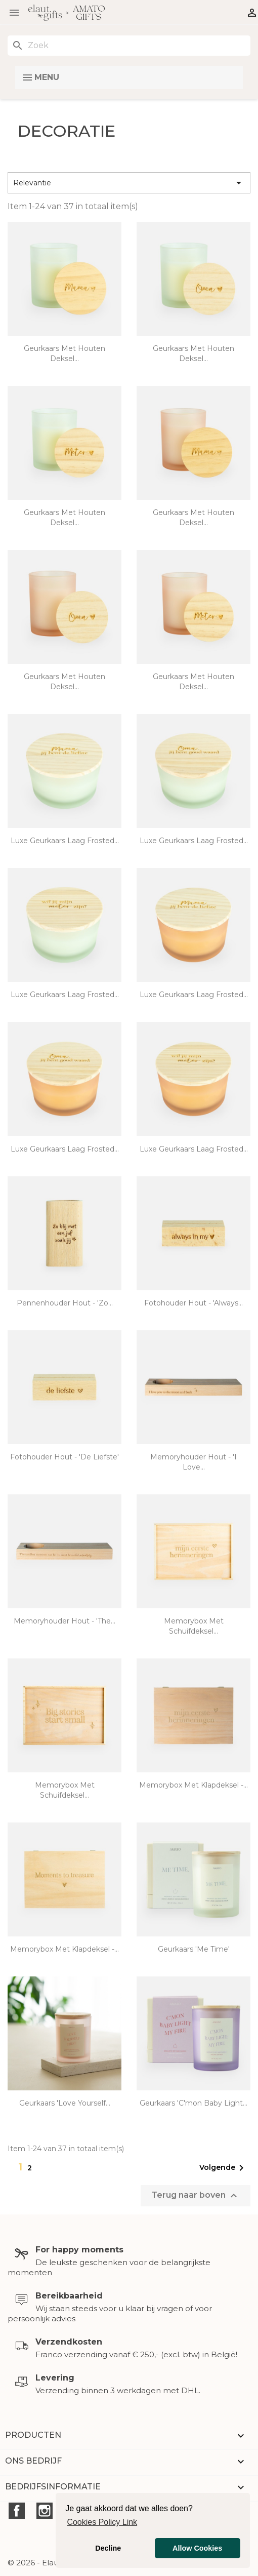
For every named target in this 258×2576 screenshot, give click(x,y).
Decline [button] (108, 2548)
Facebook (17, 2511)
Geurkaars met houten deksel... (64, 353)
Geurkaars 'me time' (194, 1949)
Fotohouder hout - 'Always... (193, 1302)
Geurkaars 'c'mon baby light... (193, 2103)
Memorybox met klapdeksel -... (193, 1785)
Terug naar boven (195, 2196)
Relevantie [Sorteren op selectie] (129, 183)
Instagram (44, 2511)
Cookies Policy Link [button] (102, 2522)
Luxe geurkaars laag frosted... (65, 840)
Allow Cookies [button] (197, 2548)
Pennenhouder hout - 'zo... (65, 1302)
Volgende (223, 2168)
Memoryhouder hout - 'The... (64, 1621)
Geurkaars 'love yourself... (64, 2103)
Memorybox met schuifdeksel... (194, 1626)
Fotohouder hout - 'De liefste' (64, 1456)
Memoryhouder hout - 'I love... (193, 1462)
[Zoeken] (129, 45)
